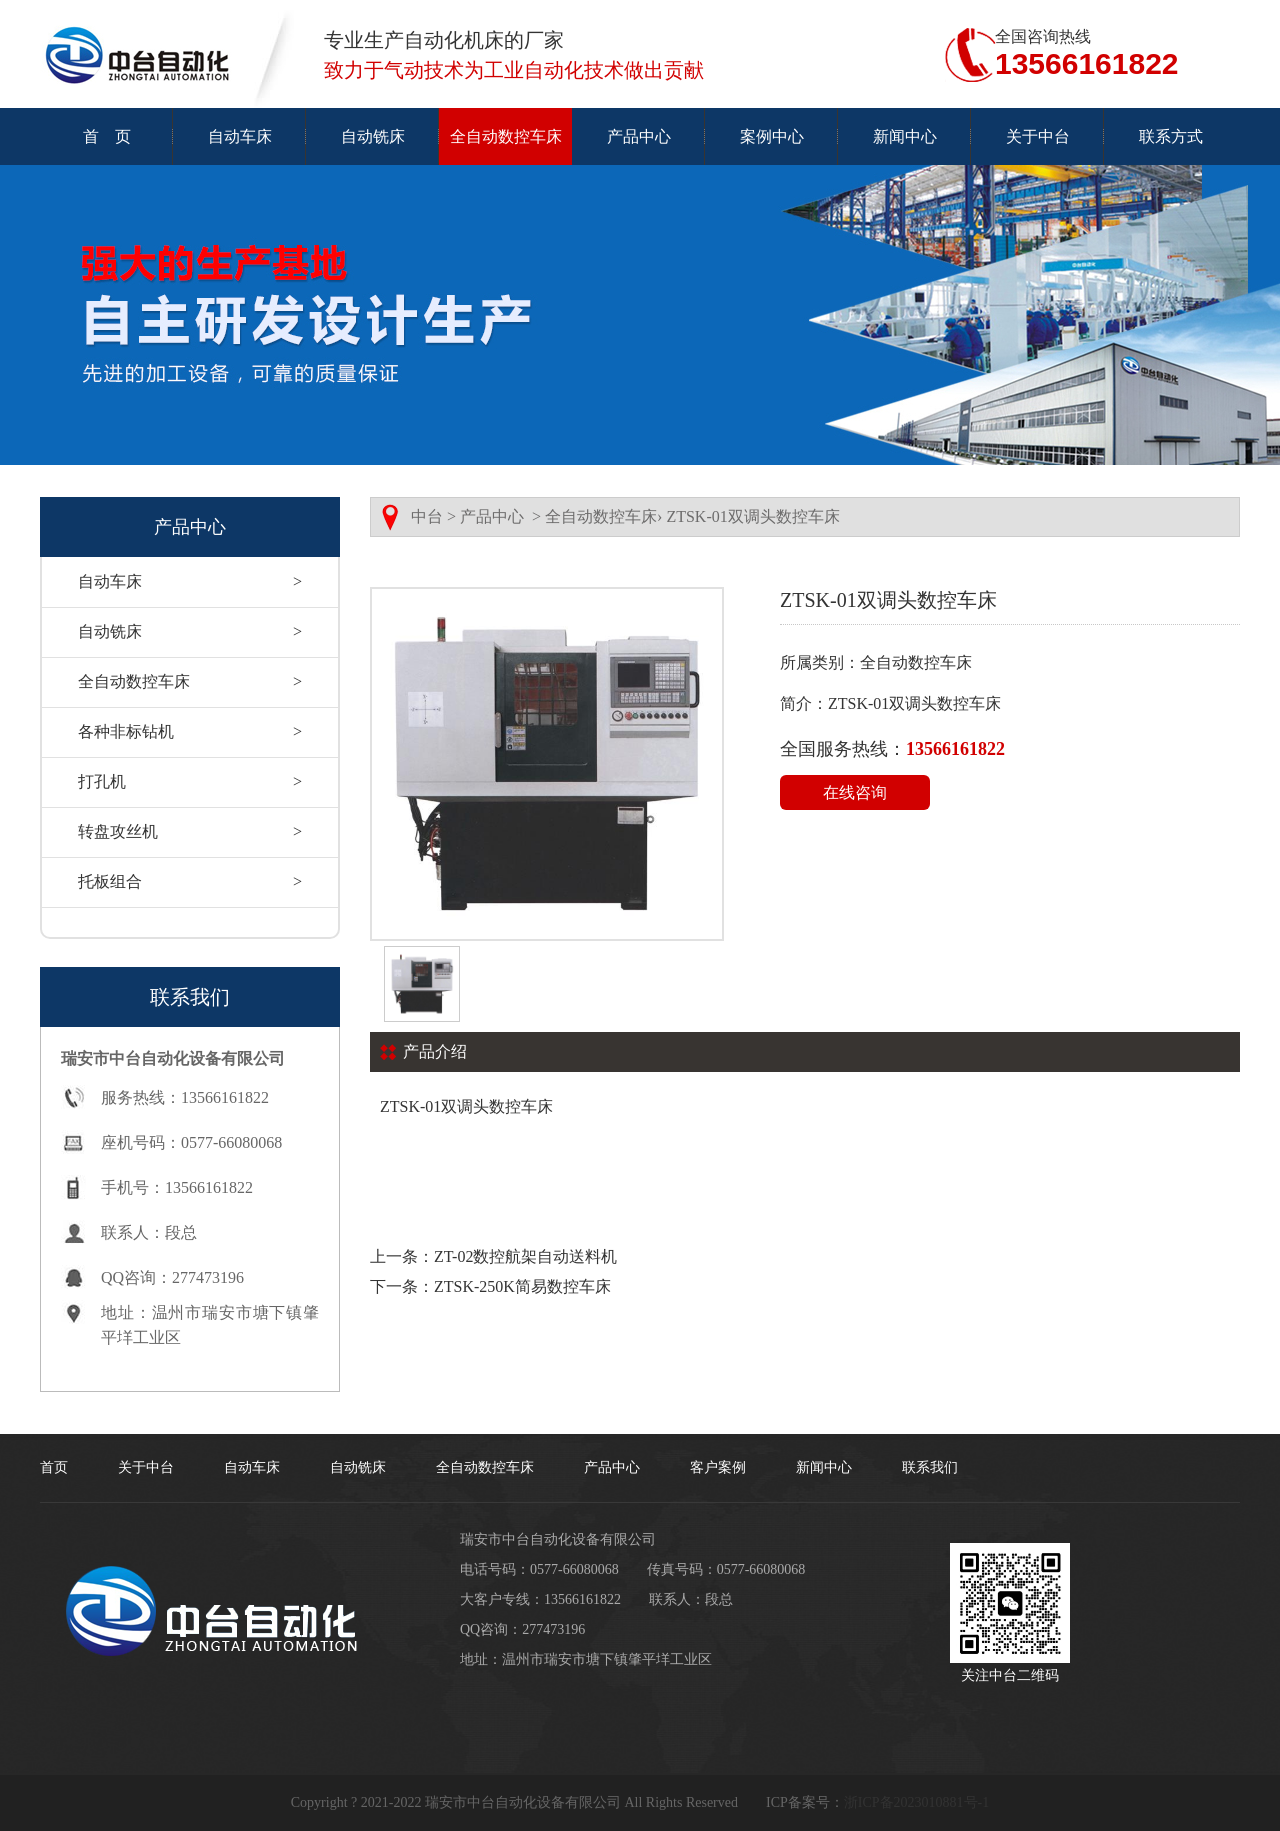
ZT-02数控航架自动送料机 (525, 1256)
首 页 (107, 136)
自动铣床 (373, 136)
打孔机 (190, 782)
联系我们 (930, 1467)
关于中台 (1038, 136)
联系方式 (1171, 136)
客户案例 (718, 1467)
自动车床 (240, 136)
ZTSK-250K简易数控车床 (522, 1286)
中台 (427, 516)
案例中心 (772, 136)
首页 (54, 1467)
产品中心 (639, 136)
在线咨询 (855, 792)
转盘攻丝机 (190, 832)
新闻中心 (905, 136)
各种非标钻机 (190, 732)
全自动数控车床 (506, 136)
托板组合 (190, 882)
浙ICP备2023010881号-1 (916, 1802)
